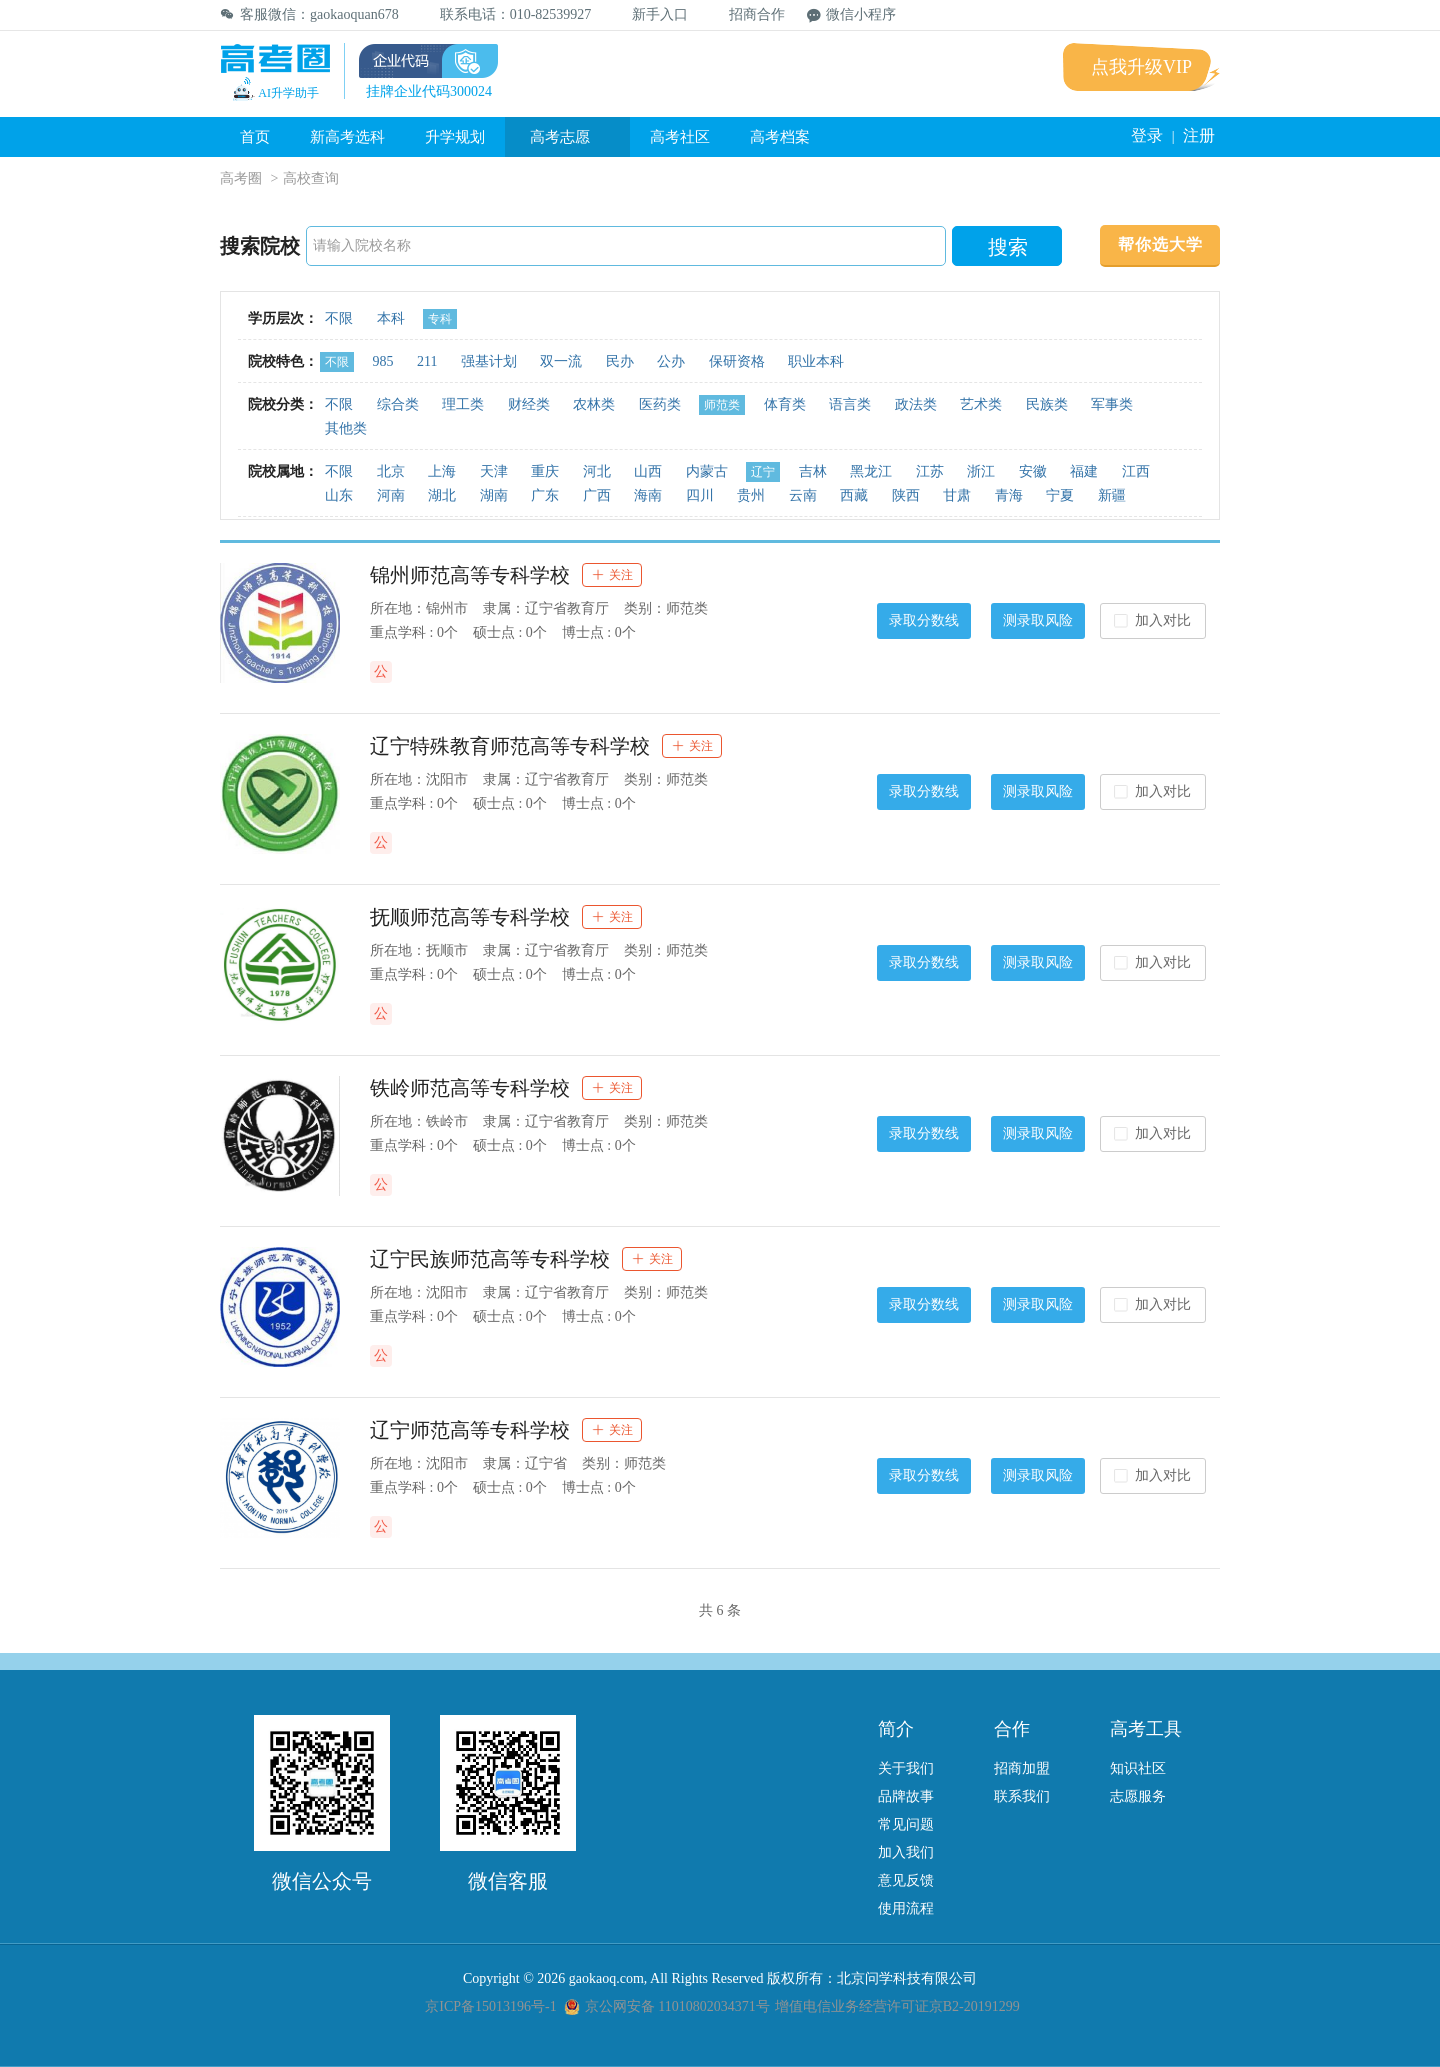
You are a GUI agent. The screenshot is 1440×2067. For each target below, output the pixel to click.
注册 (1199, 135)
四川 (700, 495)
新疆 (1112, 495)
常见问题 (906, 1824)
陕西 (906, 495)
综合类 (398, 404)
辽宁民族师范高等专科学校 (490, 1259)
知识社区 (1138, 1768)
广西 (597, 495)
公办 (671, 361)
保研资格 (737, 361)
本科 (391, 318)
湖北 (442, 495)
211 (427, 361)
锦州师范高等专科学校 (470, 575)
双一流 (561, 361)
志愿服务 (1138, 1796)
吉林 (813, 471)
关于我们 (906, 1768)
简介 (896, 1729)
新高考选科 (347, 137)
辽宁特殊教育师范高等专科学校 (510, 746)
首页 (255, 137)
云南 (803, 495)
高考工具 (1146, 1729)
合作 (1012, 1729)
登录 (1147, 135)
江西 (1136, 471)
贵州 (751, 495)
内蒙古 (707, 471)
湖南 (494, 495)
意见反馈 (906, 1880)
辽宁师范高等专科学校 (470, 1430)
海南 (648, 495)
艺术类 (981, 404)
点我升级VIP (1141, 67)
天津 (494, 471)
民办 (620, 361)
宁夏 (1060, 495)
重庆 (545, 471)
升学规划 (455, 137)
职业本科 (816, 361)
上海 (442, 471)
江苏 (930, 471)
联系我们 (1022, 1796)
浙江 (981, 471)
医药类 (660, 404)
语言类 (850, 404)
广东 (545, 495)
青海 (1009, 495)
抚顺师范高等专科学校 (470, 917)
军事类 (1112, 404)
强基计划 (489, 361)
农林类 (594, 404)
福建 (1084, 471)
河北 (597, 471)
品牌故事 (906, 1796)
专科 (440, 319)
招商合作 (747, 14)
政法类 (916, 404)
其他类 (346, 428)
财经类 (529, 404)
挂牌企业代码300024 (429, 91)
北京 (391, 471)
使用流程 (906, 1908)
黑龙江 (871, 471)
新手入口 (650, 14)
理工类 (463, 404)
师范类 (722, 405)
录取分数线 (924, 620)
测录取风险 (1038, 620)
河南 (391, 495)
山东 (339, 495)
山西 (648, 471)
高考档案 (780, 137)
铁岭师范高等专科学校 (470, 1088)
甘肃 (957, 495)
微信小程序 (851, 14)
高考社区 (680, 137)
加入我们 (906, 1852)
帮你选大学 (1160, 244)
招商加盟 (1022, 1768)
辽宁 (763, 472)
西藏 (854, 495)
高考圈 (241, 178)
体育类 (785, 404)
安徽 (1033, 471)
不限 (339, 318)
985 (383, 361)
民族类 (1047, 404)
